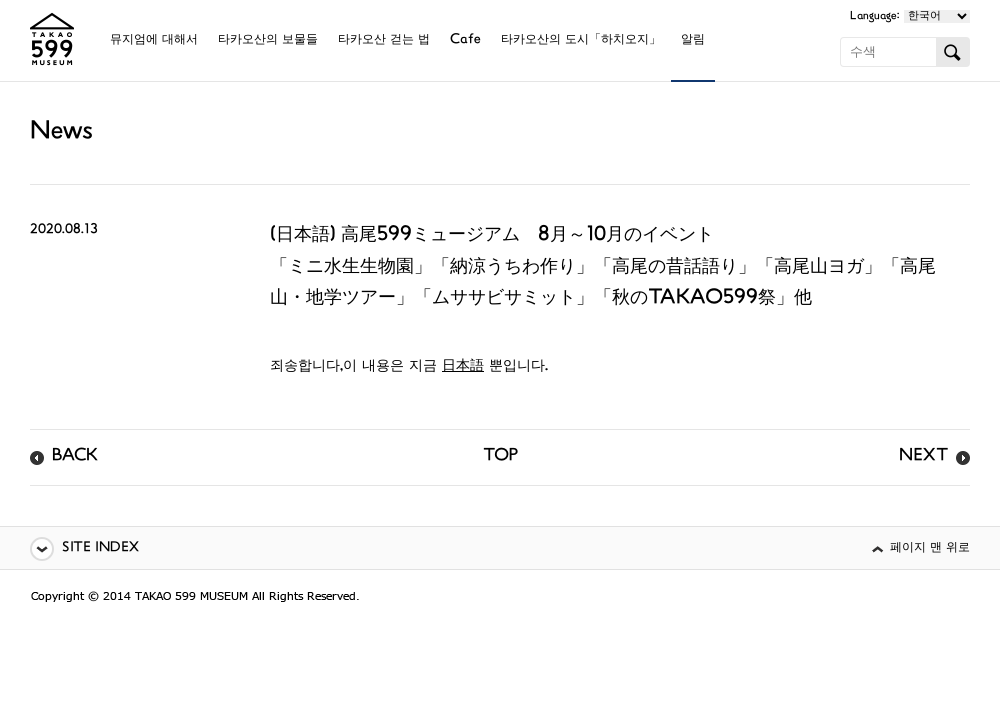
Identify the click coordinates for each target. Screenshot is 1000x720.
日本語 (463, 366)
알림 (693, 40)
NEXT (923, 457)
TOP (500, 457)
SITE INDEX (100, 548)
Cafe (465, 40)
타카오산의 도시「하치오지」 (581, 40)
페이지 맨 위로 (930, 548)
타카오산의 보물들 (268, 40)
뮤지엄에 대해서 (154, 40)
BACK (75, 457)
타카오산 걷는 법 (384, 40)
